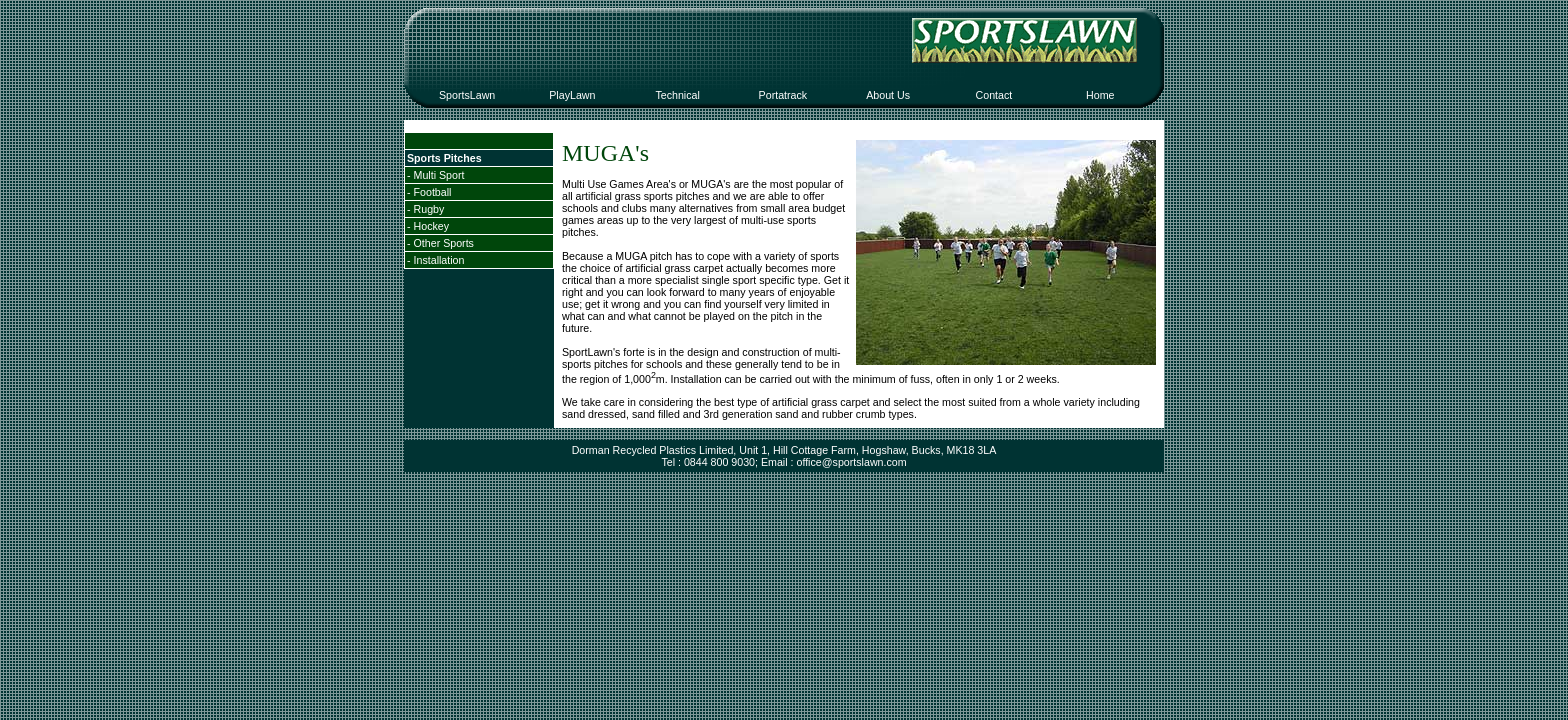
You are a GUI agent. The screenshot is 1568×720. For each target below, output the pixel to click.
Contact (994, 95)
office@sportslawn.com (851, 462)
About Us (888, 95)
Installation (439, 260)
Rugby (429, 209)
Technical (677, 95)
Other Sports (444, 243)
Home (1100, 95)
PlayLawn (572, 95)
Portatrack (783, 95)
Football (433, 192)
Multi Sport (439, 175)
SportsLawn (467, 95)
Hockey (432, 226)
